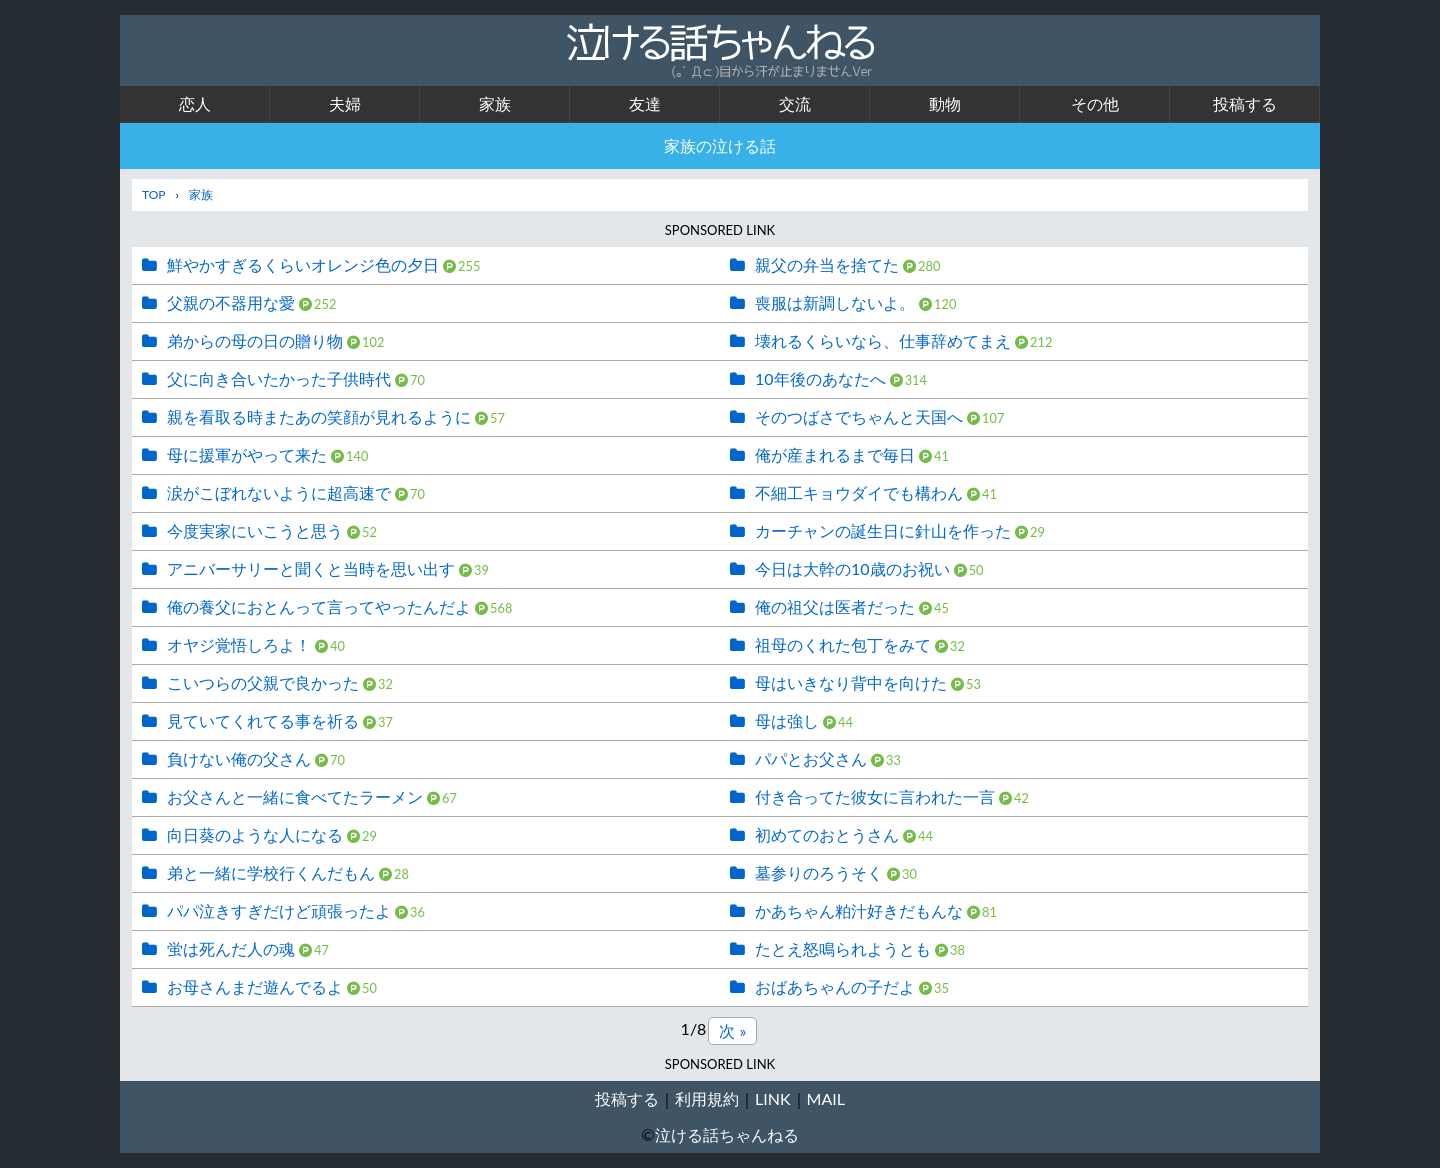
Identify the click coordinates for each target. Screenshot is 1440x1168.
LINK (773, 1098)
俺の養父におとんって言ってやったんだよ (319, 606)
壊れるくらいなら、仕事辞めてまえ (883, 340)
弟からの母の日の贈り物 (255, 340)
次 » (732, 1030)
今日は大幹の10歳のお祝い (852, 568)
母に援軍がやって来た (247, 454)
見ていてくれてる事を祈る (263, 720)
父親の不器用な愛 (231, 302)
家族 (495, 103)
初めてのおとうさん (827, 834)
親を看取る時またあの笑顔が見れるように (319, 416)
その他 (1095, 103)
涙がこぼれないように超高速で (279, 492)
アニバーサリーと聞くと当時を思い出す (311, 568)
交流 (795, 103)
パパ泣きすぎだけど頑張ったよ (279, 910)
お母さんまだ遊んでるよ (255, 986)
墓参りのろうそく (819, 872)
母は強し (787, 720)
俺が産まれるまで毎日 (835, 454)
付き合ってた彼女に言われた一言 (875, 796)
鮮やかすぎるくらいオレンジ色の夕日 (303, 264)
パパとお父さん (811, 758)
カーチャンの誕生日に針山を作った (883, 530)
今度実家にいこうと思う (255, 530)
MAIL (826, 1098)
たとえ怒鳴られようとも (843, 948)
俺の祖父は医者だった (835, 606)
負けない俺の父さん (239, 758)
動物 (945, 103)
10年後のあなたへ (820, 378)
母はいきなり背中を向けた (851, 682)
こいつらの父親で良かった (263, 682)
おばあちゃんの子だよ (835, 986)
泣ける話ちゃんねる (727, 1134)
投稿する (1245, 103)
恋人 (195, 103)
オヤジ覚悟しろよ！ (239, 644)
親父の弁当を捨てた (827, 264)
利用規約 (707, 1098)
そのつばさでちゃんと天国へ (859, 416)
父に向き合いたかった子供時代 (279, 378)
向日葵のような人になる (255, 834)
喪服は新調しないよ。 (835, 302)
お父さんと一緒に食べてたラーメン (295, 796)
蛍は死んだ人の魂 (231, 948)
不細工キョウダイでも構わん (859, 492)
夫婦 (345, 103)
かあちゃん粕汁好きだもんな (859, 910)
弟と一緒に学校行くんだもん (271, 872)
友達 (645, 103)
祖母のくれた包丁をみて (843, 644)
